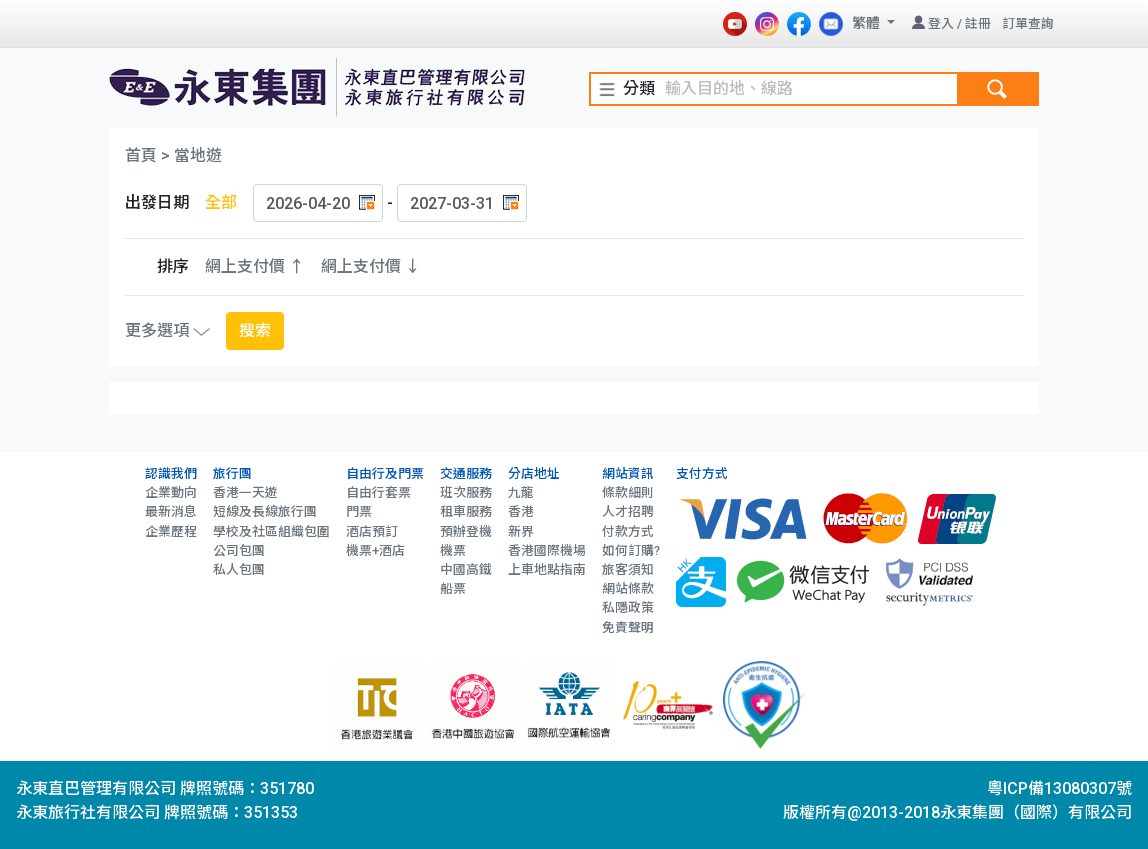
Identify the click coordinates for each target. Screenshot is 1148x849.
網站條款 (628, 588)
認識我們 (171, 473)
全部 (221, 202)
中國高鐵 (466, 569)
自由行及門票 (385, 473)
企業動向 (171, 492)
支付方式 (702, 473)
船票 (453, 588)
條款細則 (628, 492)
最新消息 (171, 511)
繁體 (867, 23)
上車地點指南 (547, 569)
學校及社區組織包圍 (271, 531)
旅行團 (232, 473)
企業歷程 (171, 531)
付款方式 (628, 531)
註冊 (978, 23)
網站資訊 (628, 473)
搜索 (255, 330)
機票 (453, 550)
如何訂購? (631, 550)
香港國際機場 (547, 550)
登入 (941, 23)
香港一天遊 (245, 492)
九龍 (521, 492)
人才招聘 (628, 511)
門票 (359, 511)
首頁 (141, 155)
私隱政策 (628, 607)
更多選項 (167, 330)
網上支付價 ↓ (371, 266)
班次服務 (466, 492)
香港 (521, 511)
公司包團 (239, 550)
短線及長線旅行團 (265, 511)
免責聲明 (628, 627)
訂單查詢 (1028, 23)
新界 (521, 531)
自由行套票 (378, 492)
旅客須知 (628, 569)
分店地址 (534, 473)
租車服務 (466, 511)
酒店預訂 (372, 531)
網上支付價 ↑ (255, 266)
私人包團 (239, 569)
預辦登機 (466, 531)
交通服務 (466, 473)
